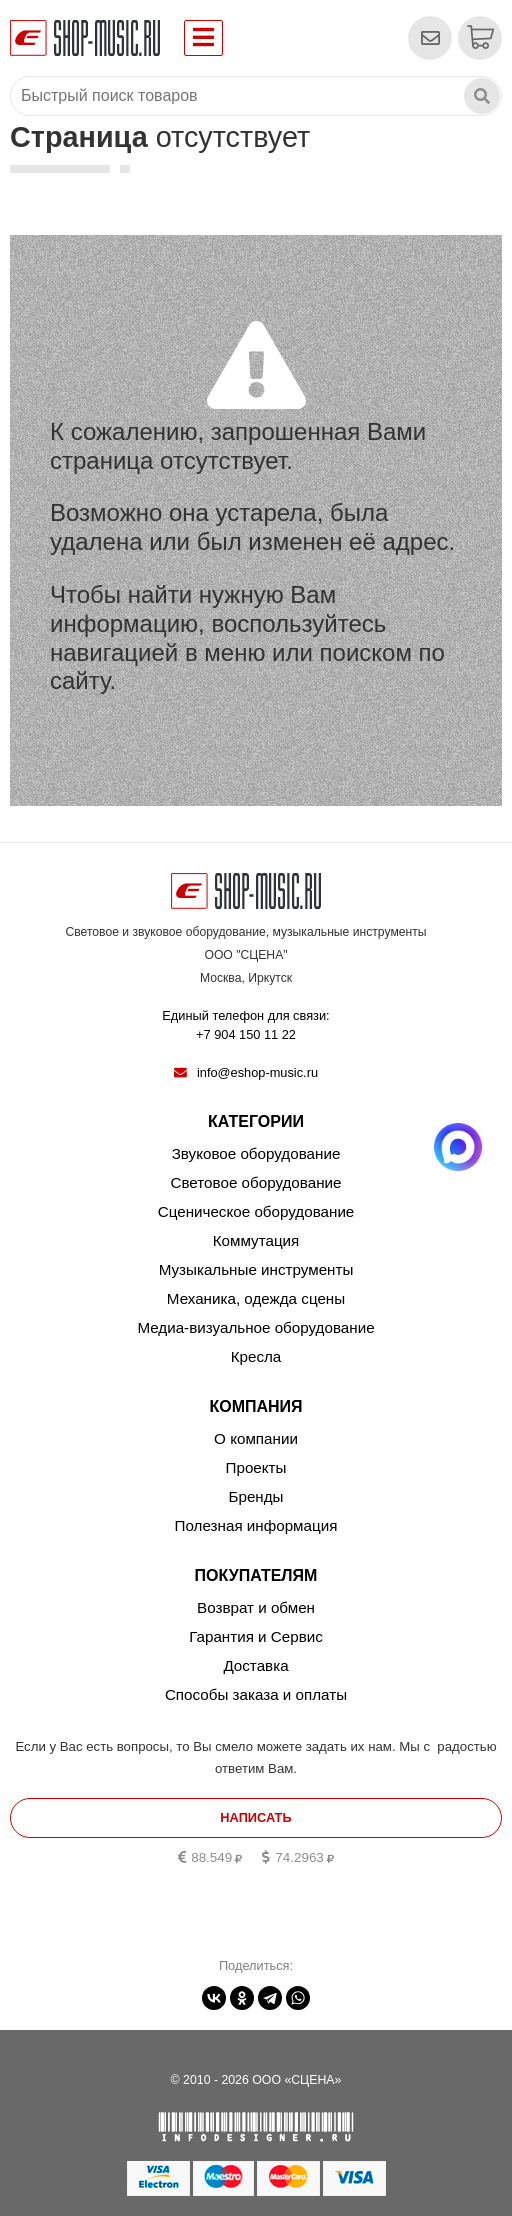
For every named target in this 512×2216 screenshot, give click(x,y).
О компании (256, 1438)
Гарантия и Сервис (256, 1636)
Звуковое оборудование (256, 1153)
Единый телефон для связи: (246, 1026)
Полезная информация (256, 1525)
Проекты (256, 1467)
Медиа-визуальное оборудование (255, 1327)
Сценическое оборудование (256, 1211)
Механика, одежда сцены (256, 1298)
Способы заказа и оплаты (256, 1694)
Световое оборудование (256, 1182)
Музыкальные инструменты (256, 1269)
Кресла (256, 1356)
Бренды (255, 1496)
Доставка (255, 1665)
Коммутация (256, 1240)
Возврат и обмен (256, 1607)
